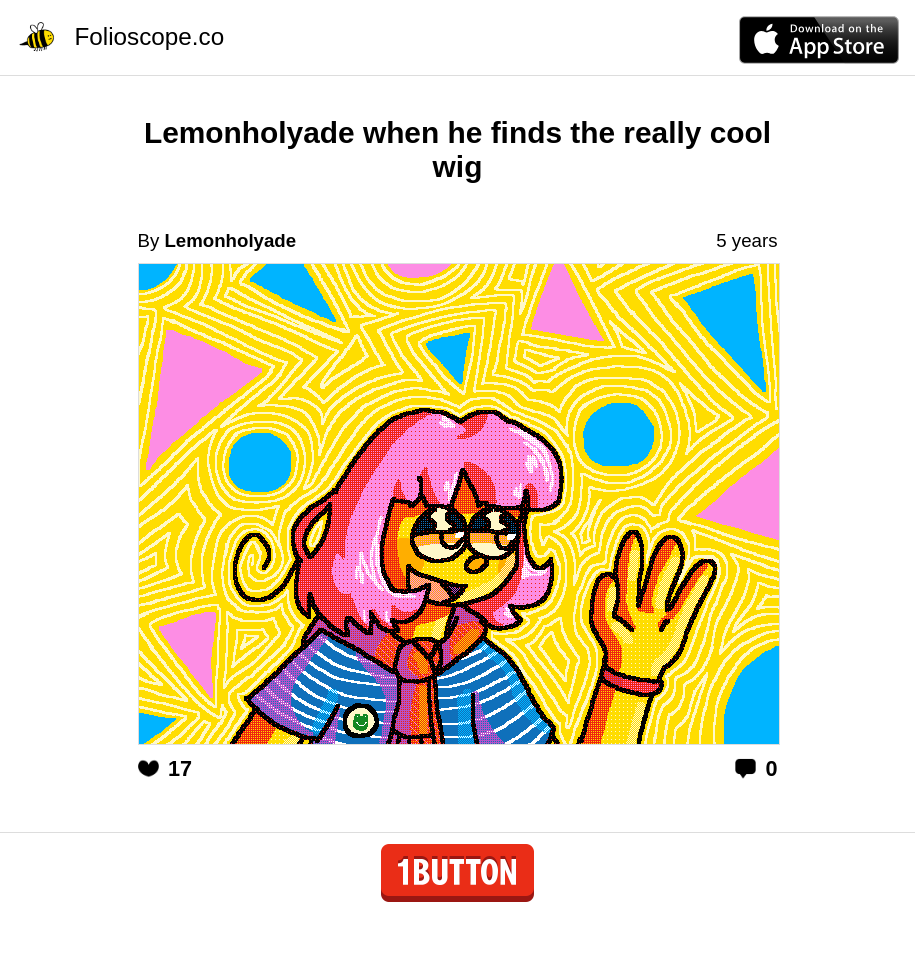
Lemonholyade (230, 240)
